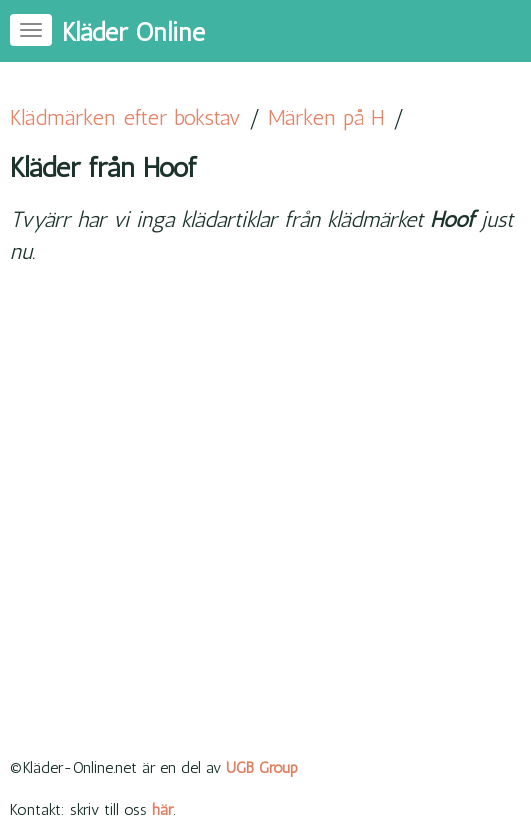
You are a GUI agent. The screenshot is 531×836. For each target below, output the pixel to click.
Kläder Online (133, 32)
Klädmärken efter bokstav (125, 117)
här (162, 809)
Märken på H (326, 117)
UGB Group (262, 767)
